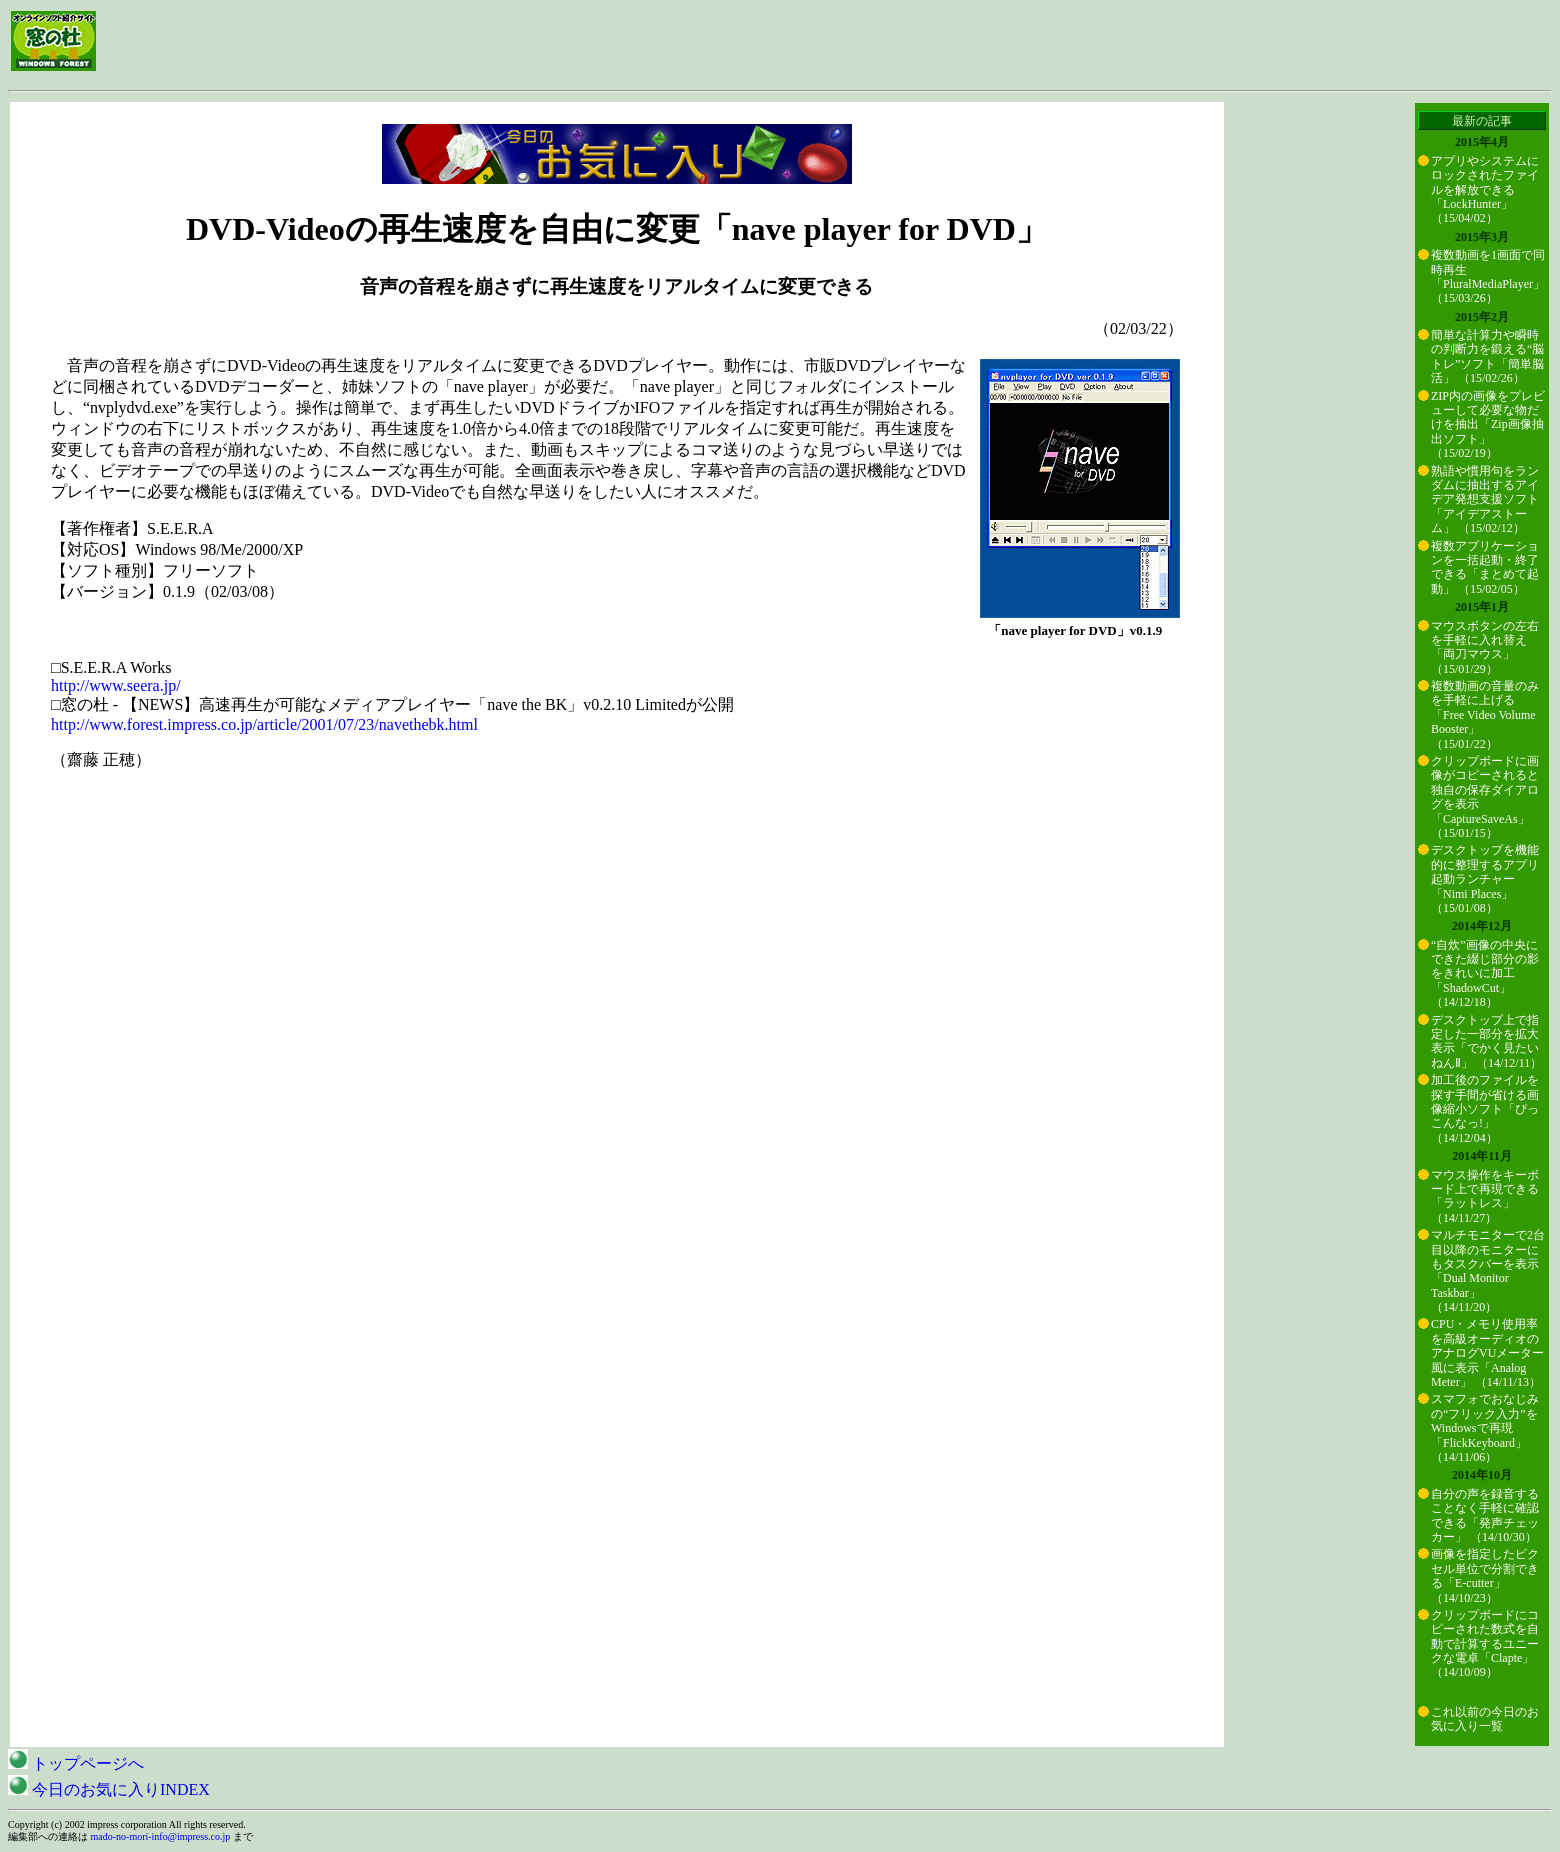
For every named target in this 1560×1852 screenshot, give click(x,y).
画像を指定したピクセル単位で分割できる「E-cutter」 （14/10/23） (1485, 1575)
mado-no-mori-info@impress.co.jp (161, 1836)
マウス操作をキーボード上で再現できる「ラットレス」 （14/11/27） (1485, 1196)
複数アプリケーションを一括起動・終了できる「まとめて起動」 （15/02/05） (1485, 567)
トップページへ (76, 1763)
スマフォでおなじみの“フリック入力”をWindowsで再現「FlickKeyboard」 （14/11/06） (1485, 1428)
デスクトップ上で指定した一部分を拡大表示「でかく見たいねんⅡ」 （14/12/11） (1486, 1041)
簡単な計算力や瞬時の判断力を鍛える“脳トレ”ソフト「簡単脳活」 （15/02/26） (1487, 356)
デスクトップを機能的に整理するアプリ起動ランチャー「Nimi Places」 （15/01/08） (1485, 879)
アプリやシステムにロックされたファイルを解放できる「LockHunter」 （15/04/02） (1485, 190)
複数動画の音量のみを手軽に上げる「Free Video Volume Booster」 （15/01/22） (1485, 715)
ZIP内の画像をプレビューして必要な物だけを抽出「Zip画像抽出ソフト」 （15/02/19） (1488, 425)
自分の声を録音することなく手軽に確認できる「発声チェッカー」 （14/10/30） (1485, 1515)
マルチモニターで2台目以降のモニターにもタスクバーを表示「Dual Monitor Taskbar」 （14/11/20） (1488, 1271)
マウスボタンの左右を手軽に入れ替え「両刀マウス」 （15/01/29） (1485, 647)
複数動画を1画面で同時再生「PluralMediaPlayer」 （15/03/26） (1488, 276)
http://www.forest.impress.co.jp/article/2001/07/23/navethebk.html (264, 724)
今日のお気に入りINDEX (109, 1789)
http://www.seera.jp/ (116, 685)
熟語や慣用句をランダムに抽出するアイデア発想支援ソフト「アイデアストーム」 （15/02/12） (1485, 500)
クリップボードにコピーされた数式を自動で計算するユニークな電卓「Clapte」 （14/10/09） (1485, 1644)
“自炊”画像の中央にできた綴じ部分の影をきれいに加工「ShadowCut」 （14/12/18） (1485, 974)
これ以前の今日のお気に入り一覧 (1485, 1719)
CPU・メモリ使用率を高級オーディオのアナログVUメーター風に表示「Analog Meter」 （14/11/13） (1487, 1353)
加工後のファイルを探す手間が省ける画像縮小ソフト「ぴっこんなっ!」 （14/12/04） (1485, 1109)
